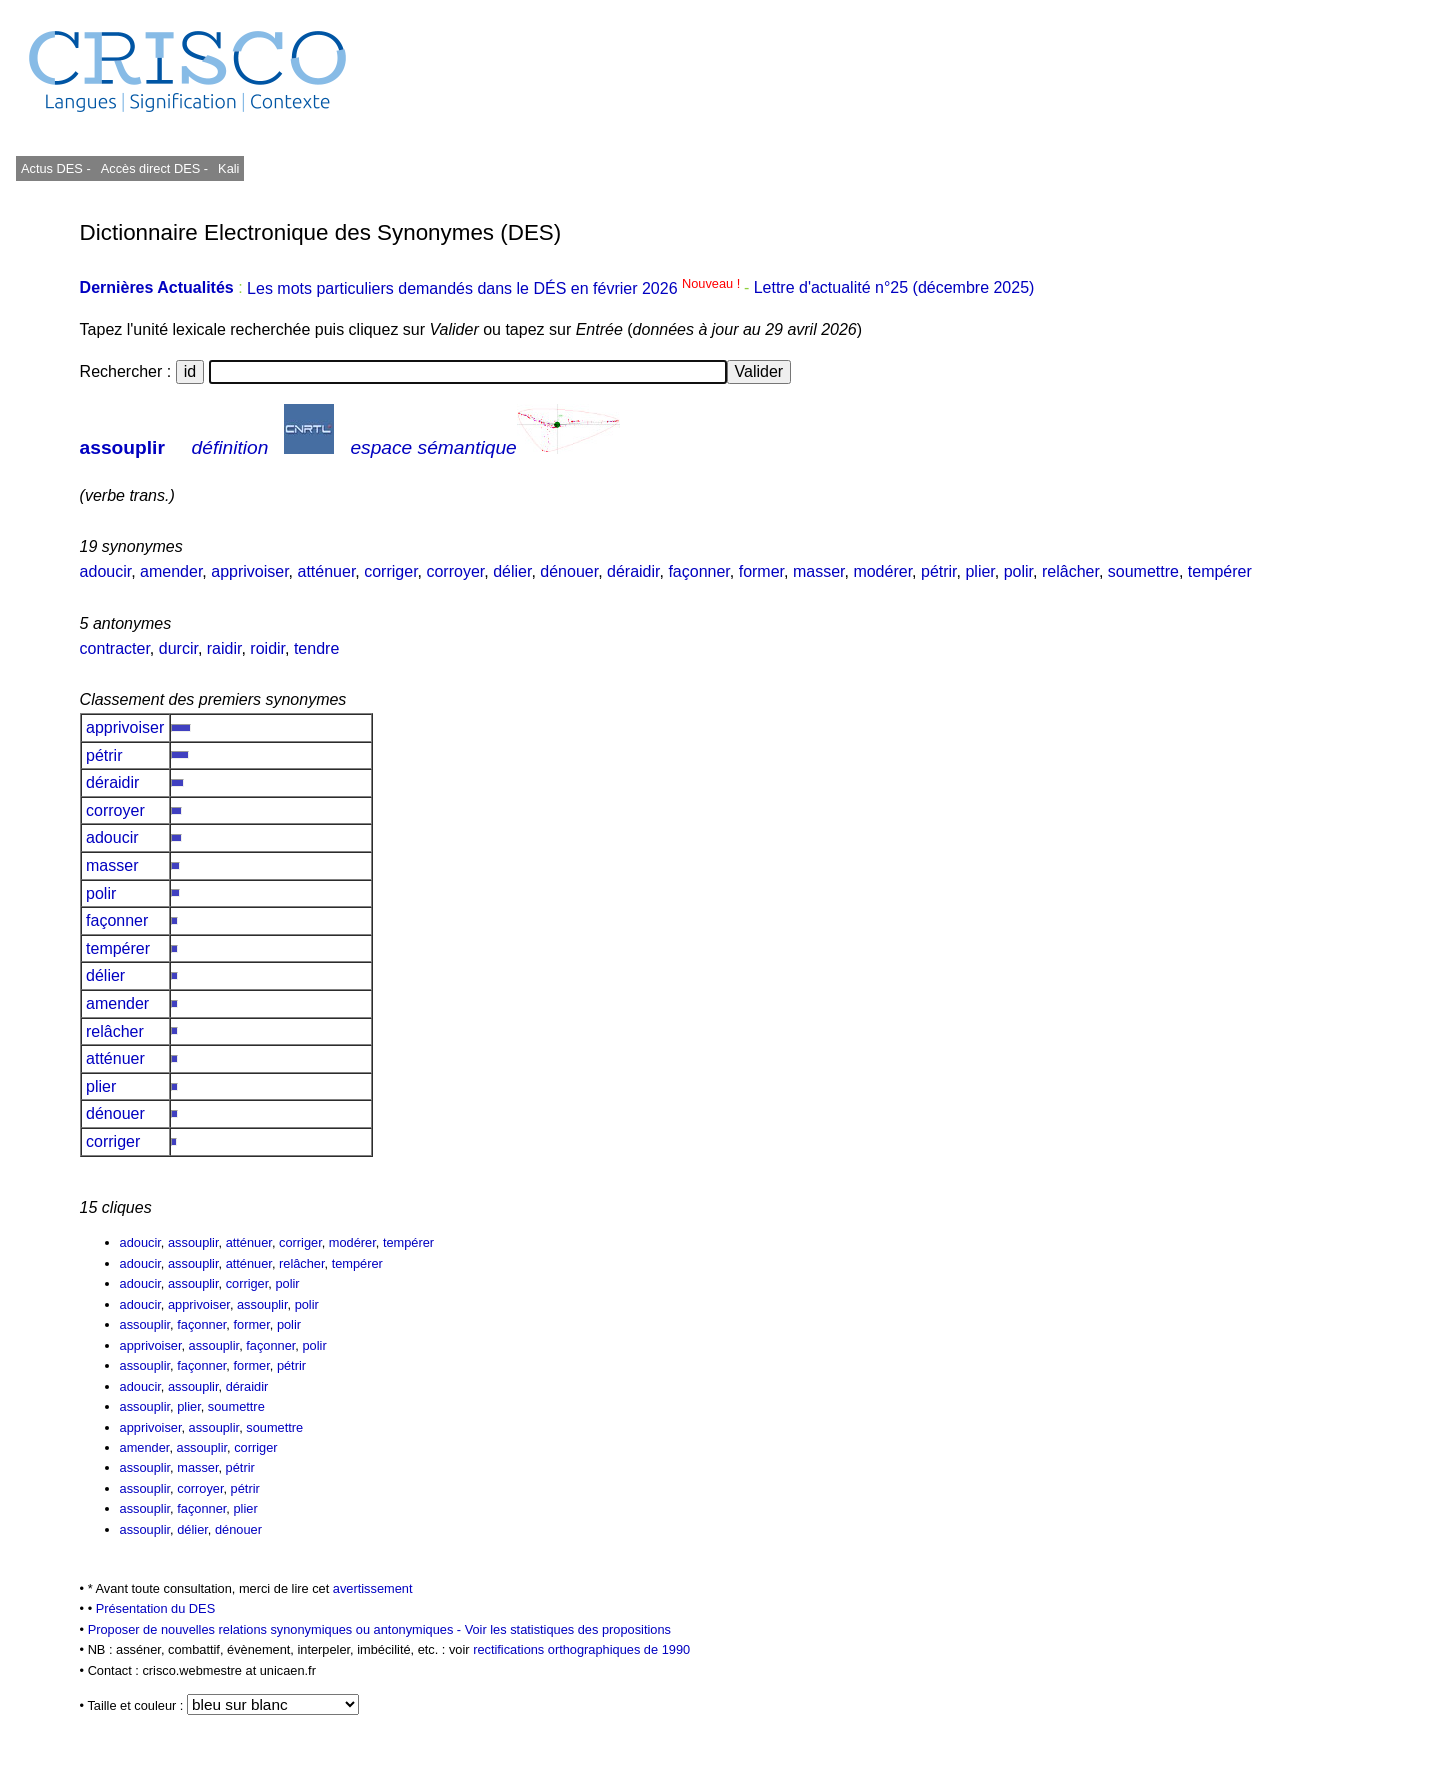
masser (819, 571)
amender (171, 571)
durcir (178, 648)
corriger (390, 571)
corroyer (455, 571)
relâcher (1070, 571)
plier (979, 571)
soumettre (1143, 571)
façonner (698, 571)
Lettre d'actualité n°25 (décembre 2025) (894, 288)
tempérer (1220, 571)
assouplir (122, 447)
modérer (882, 571)
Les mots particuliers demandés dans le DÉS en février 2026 (495, 288)
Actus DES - (56, 168)
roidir (267, 648)
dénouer (569, 571)
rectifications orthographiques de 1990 (581, 1649)
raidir (224, 648)
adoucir (106, 571)
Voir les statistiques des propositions (568, 1629)
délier (512, 571)
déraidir (633, 571)
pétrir (939, 571)
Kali (228, 168)
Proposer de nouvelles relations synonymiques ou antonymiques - (276, 1629)
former (761, 571)
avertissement (373, 1588)
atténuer (327, 571)
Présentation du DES (156, 1608)
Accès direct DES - (154, 168)
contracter (115, 648)
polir (1018, 571)
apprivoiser (249, 571)
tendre (316, 648)
